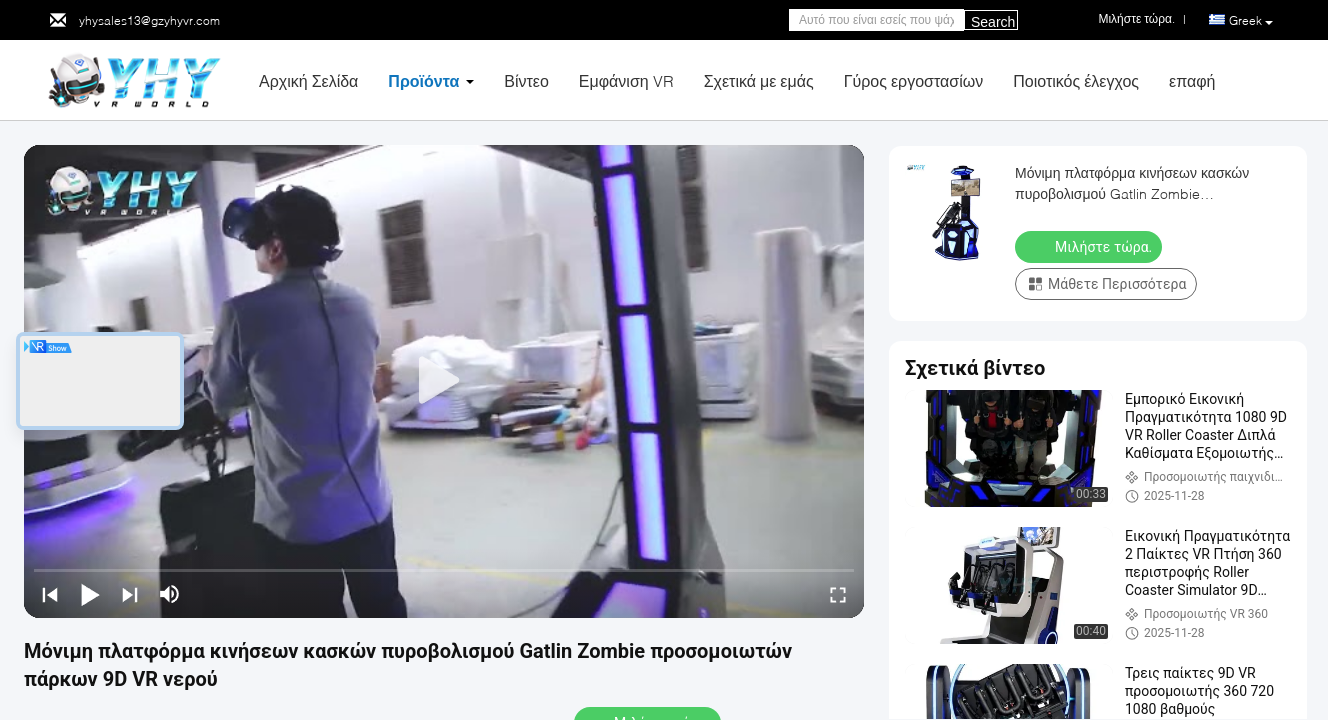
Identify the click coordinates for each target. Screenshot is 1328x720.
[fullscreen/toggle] (838, 594)
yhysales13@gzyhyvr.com (149, 20)
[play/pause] (90, 594)
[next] (130, 594)
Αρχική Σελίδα (308, 80)
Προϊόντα (423, 80)
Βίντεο (526, 80)
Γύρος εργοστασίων (914, 80)
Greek (1251, 21)
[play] (444, 381)
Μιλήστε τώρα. (1090, 246)
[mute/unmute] (170, 594)
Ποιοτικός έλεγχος (1076, 80)
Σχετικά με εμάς (759, 80)
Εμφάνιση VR (626, 80)
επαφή (1192, 80)
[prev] (50, 594)
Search (993, 22)
